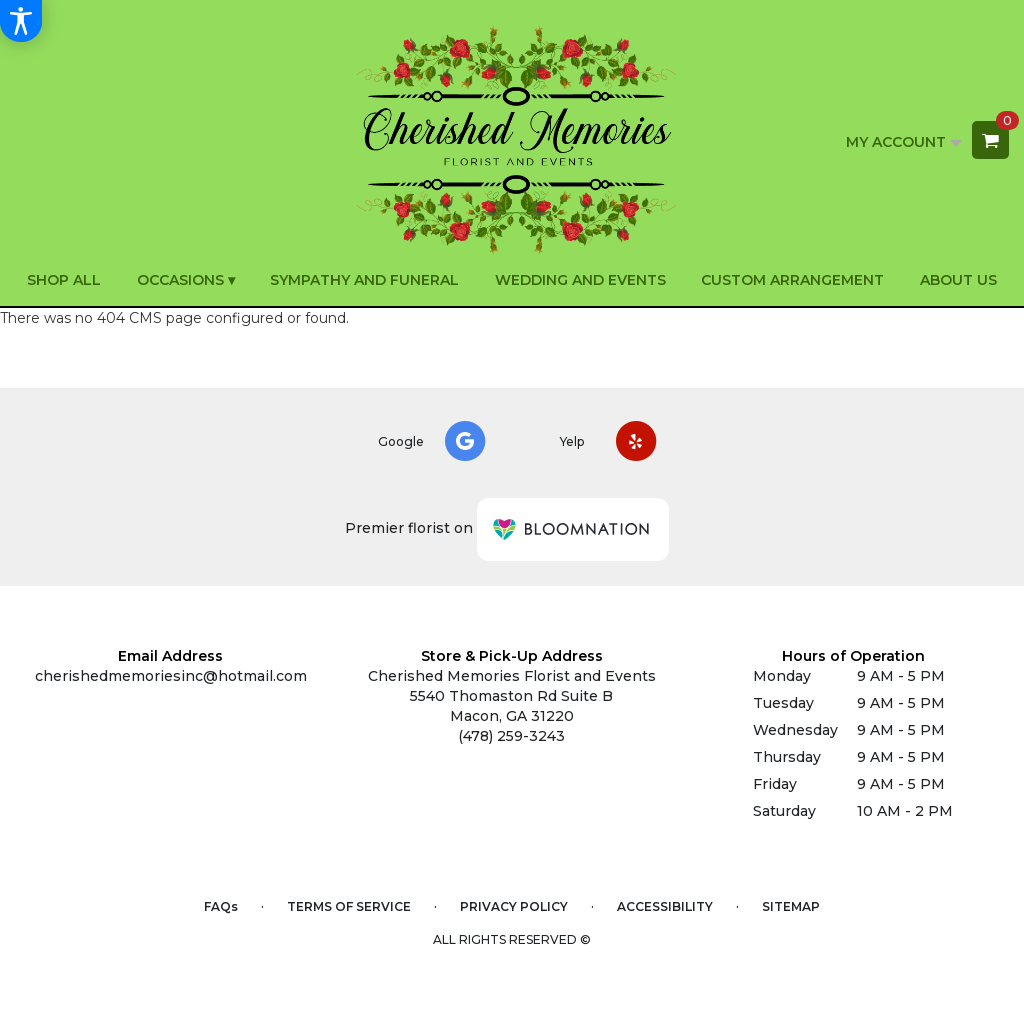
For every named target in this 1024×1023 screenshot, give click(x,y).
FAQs (221, 906)
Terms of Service (349, 906)
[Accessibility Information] (21, 21)
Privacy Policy (514, 906)
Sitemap (791, 906)
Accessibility (665, 906)
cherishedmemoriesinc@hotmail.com (171, 676)
